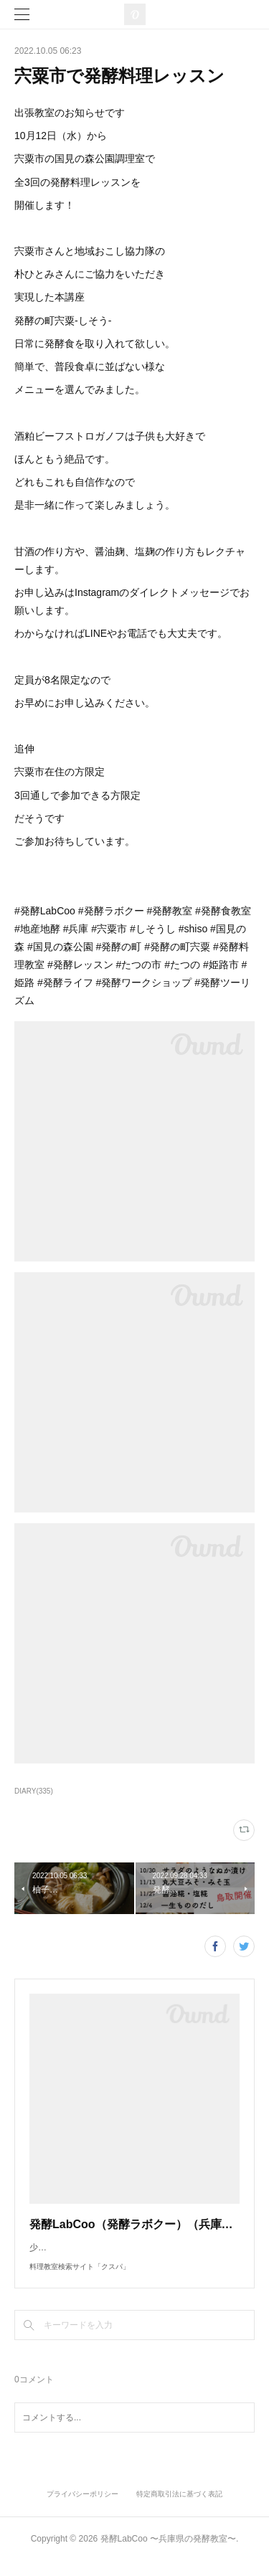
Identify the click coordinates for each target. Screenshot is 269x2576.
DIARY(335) (33, 1791)
